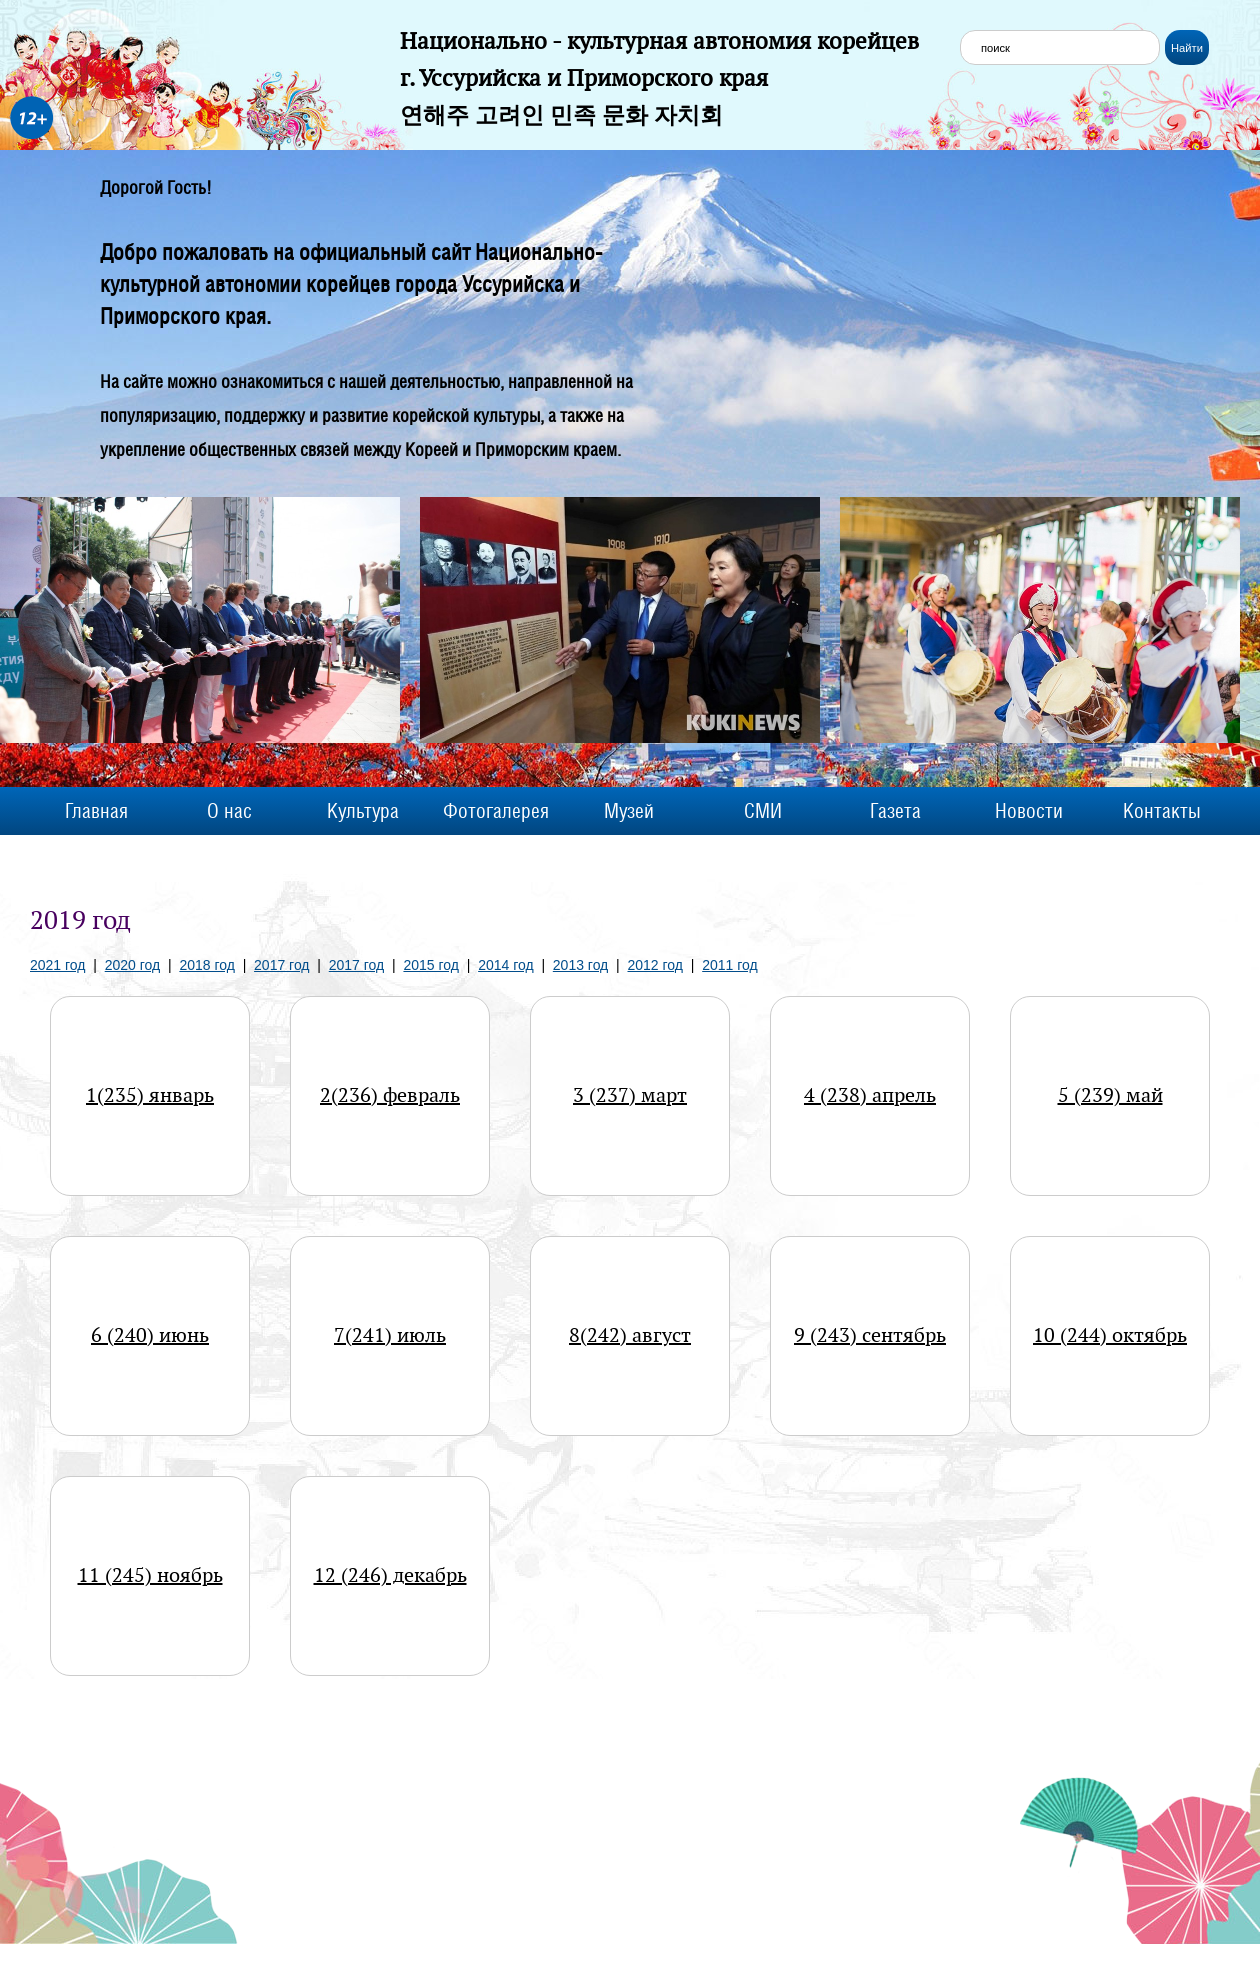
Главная (96, 811)
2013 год (580, 965)
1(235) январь (150, 1095)
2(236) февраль (390, 1095)
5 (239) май (1110, 1095)
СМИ (763, 811)
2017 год (281, 965)
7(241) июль (390, 1335)
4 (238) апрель (870, 1095)
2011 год (729, 965)
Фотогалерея (496, 811)
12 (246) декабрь (390, 1575)
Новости (1029, 811)
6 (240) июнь (150, 1335)
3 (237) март (630, 1095)
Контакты (1162, 811)
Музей (629, 811)
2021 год (57, 965)
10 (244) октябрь (1110, 1335)
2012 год (655, 965)
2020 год (132, 965)
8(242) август (630, 1335)
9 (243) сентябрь (870, 1335)
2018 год (206, 965)
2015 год (430, 965)
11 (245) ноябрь (150, 1575)
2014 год (505, 965)
